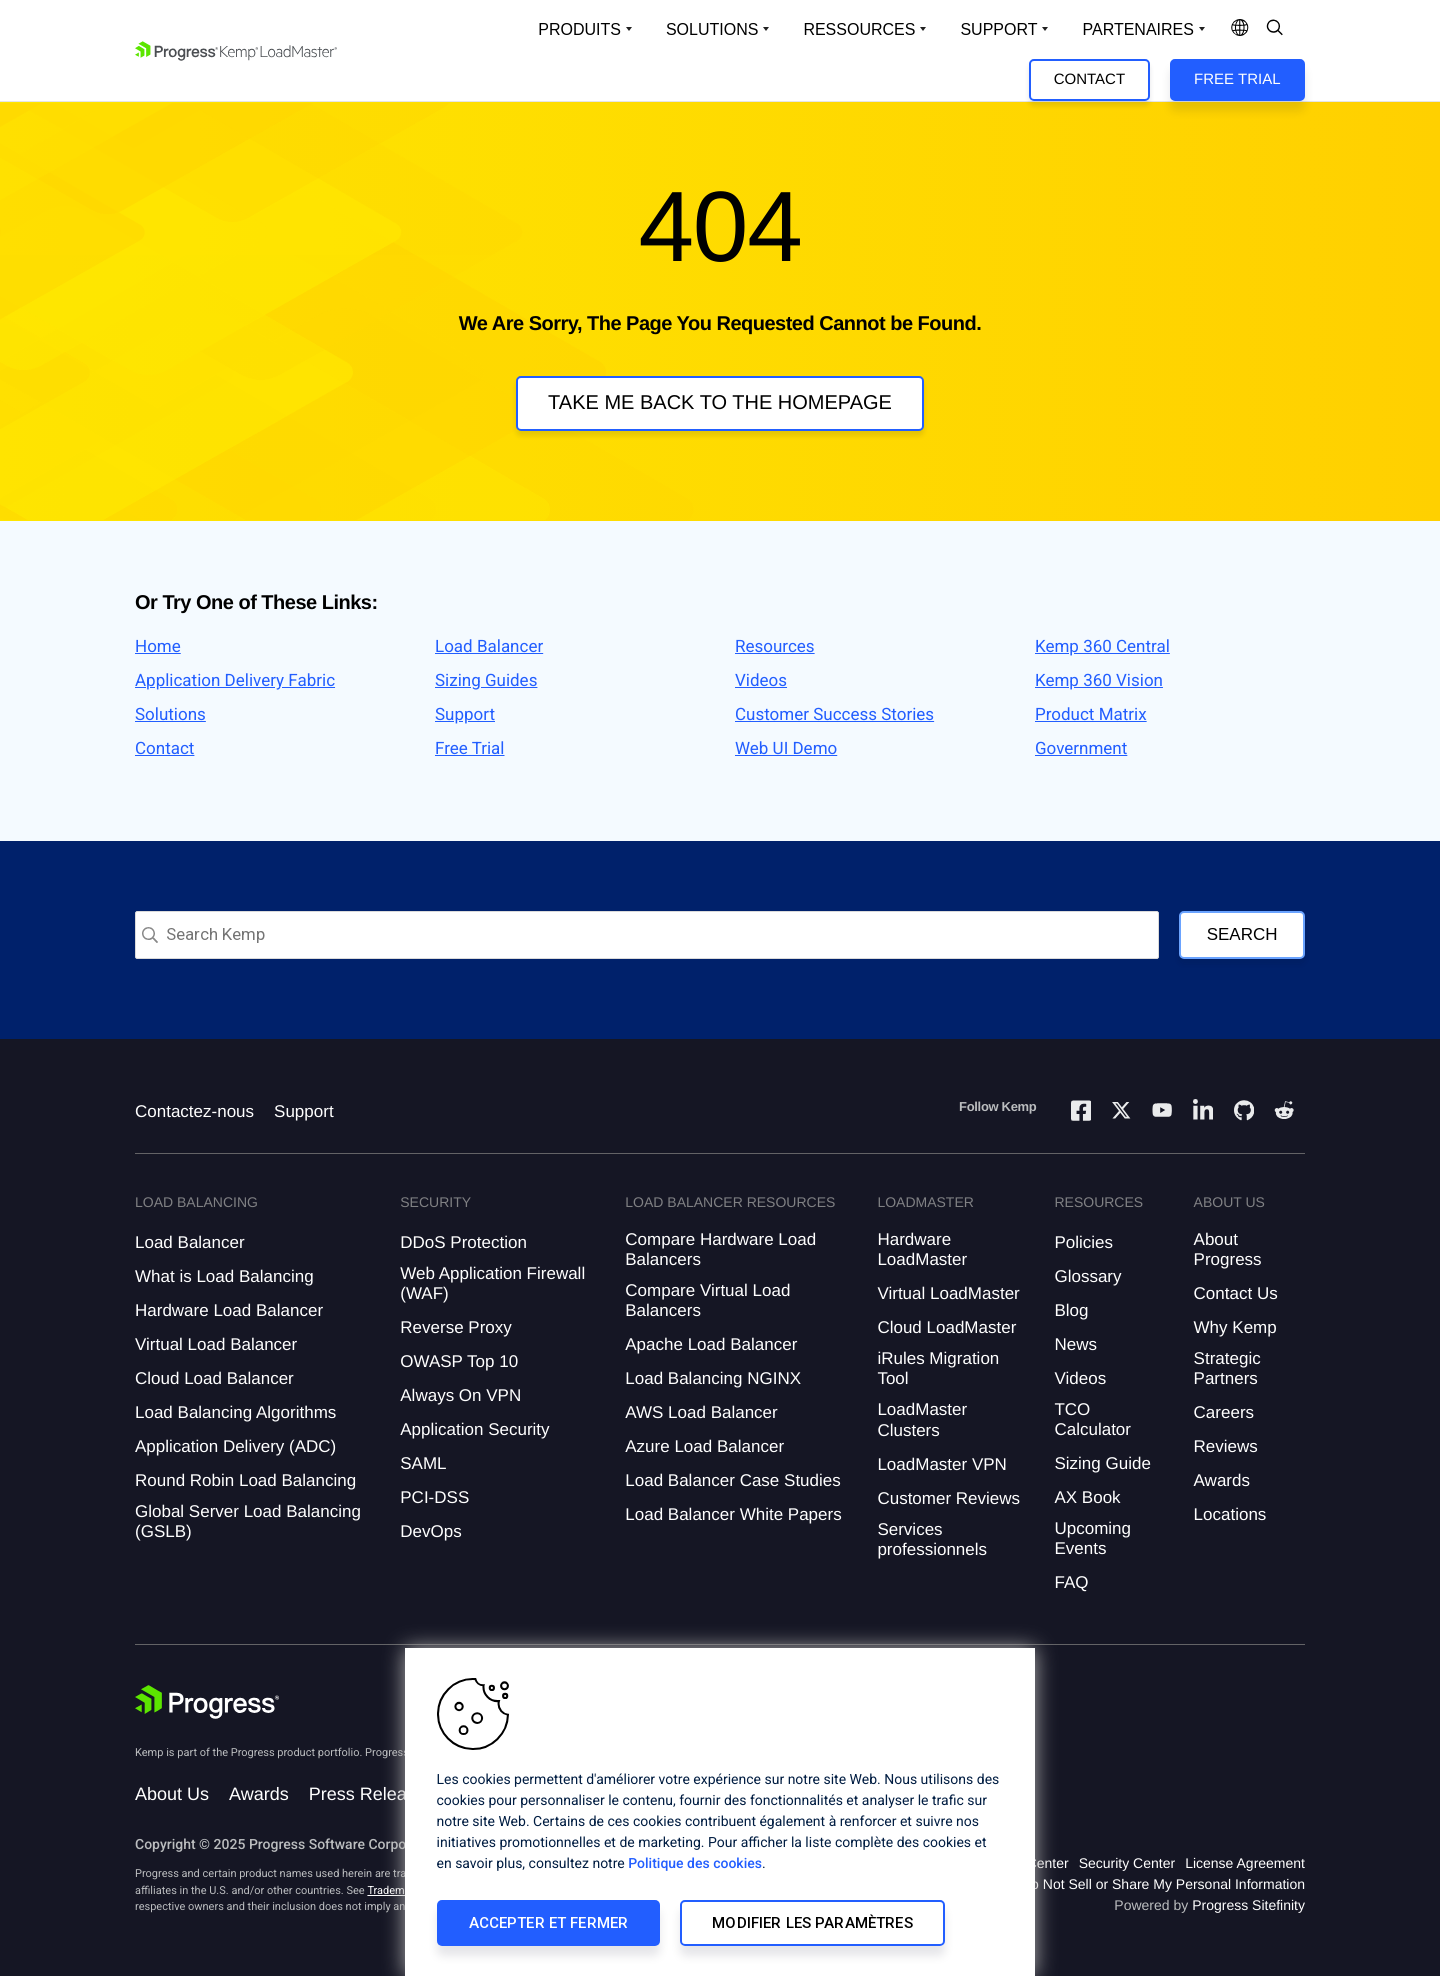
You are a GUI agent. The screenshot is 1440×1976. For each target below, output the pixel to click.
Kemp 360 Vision (1099, 681)
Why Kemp (1235, 1327)
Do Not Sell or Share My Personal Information (1163, 1884)
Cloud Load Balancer (214, 1378)
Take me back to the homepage (720, 403)
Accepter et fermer (549, 1923)
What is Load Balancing (224, 1276)
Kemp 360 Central (1102, 647)
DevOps (430, 1531)
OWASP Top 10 (459, 1361)
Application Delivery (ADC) (235, 1446)
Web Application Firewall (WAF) (492, 1283)
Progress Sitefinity (1248, 1905)
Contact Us (1236, 1293)
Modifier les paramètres (812, 1923)
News (1075, 1344)
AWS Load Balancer (701, 1412)
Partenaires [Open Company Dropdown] (1137, 29)
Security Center (1127, 1863)
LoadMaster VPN (941, 1464)
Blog (1071, 1310)
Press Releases (372, 1794)
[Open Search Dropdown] (1275, 29)
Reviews (1226, 1446)
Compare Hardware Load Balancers (720, 1249)
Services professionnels (932, 1539)
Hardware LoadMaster (922, 1249)
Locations (1230, 1514)
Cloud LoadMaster (946, 1327)
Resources (775, 647)
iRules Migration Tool (938, 1368)
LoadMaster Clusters (922, 1419)
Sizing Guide (1102, 1463)
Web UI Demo (786, 749)
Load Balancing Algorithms (235, 1412)
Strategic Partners (1227, 1368)
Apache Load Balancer (711, 1344)
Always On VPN (460, 1395)
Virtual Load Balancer (216, 1344)
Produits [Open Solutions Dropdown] (579, 29)
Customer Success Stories (834, 715)
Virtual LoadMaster (948, 1293)
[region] (720, 1812)
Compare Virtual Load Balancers (707, 1300)
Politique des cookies (695, 1864)
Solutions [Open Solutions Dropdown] (712, 29)
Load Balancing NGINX (713, 1378)
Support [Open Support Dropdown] (998, 29)
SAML (423, 1463)
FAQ (1071, 1582)
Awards (1222, 1480)
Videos (761, 681)
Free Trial (1237, 79)
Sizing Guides (486, 681)
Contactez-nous (194, 1111)
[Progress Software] (207, 1704)
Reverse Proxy (455, 1327)
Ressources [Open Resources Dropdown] (859, 29)
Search (1242, 934)
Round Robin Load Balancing (245, 1480)
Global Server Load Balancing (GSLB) (248, 1521)
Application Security (474, 1429)
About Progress (1228, 1249)
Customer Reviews (948, 1498)
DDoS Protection (463, 1242)
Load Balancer (489, 647)
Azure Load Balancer (704, 1446)
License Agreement (1245, 1863)
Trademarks (396, 1890)
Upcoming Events (1092, 1538)
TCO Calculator (1092, 1419)
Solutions (170, 715)
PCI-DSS (434, 1497)
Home (158, 647)
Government (1081, 749)
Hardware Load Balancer (229, 1310)
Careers (1224, 1412)
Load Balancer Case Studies (732, 1480)
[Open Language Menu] (1240, 29)
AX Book (1087, 1497)
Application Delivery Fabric (235, 681)
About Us (172, 1794)
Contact (1089, 79)
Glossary (1087, 1276)
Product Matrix (1091, 715)
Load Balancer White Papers (733, 1514)
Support (465, 715)
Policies (1083, 1242)
